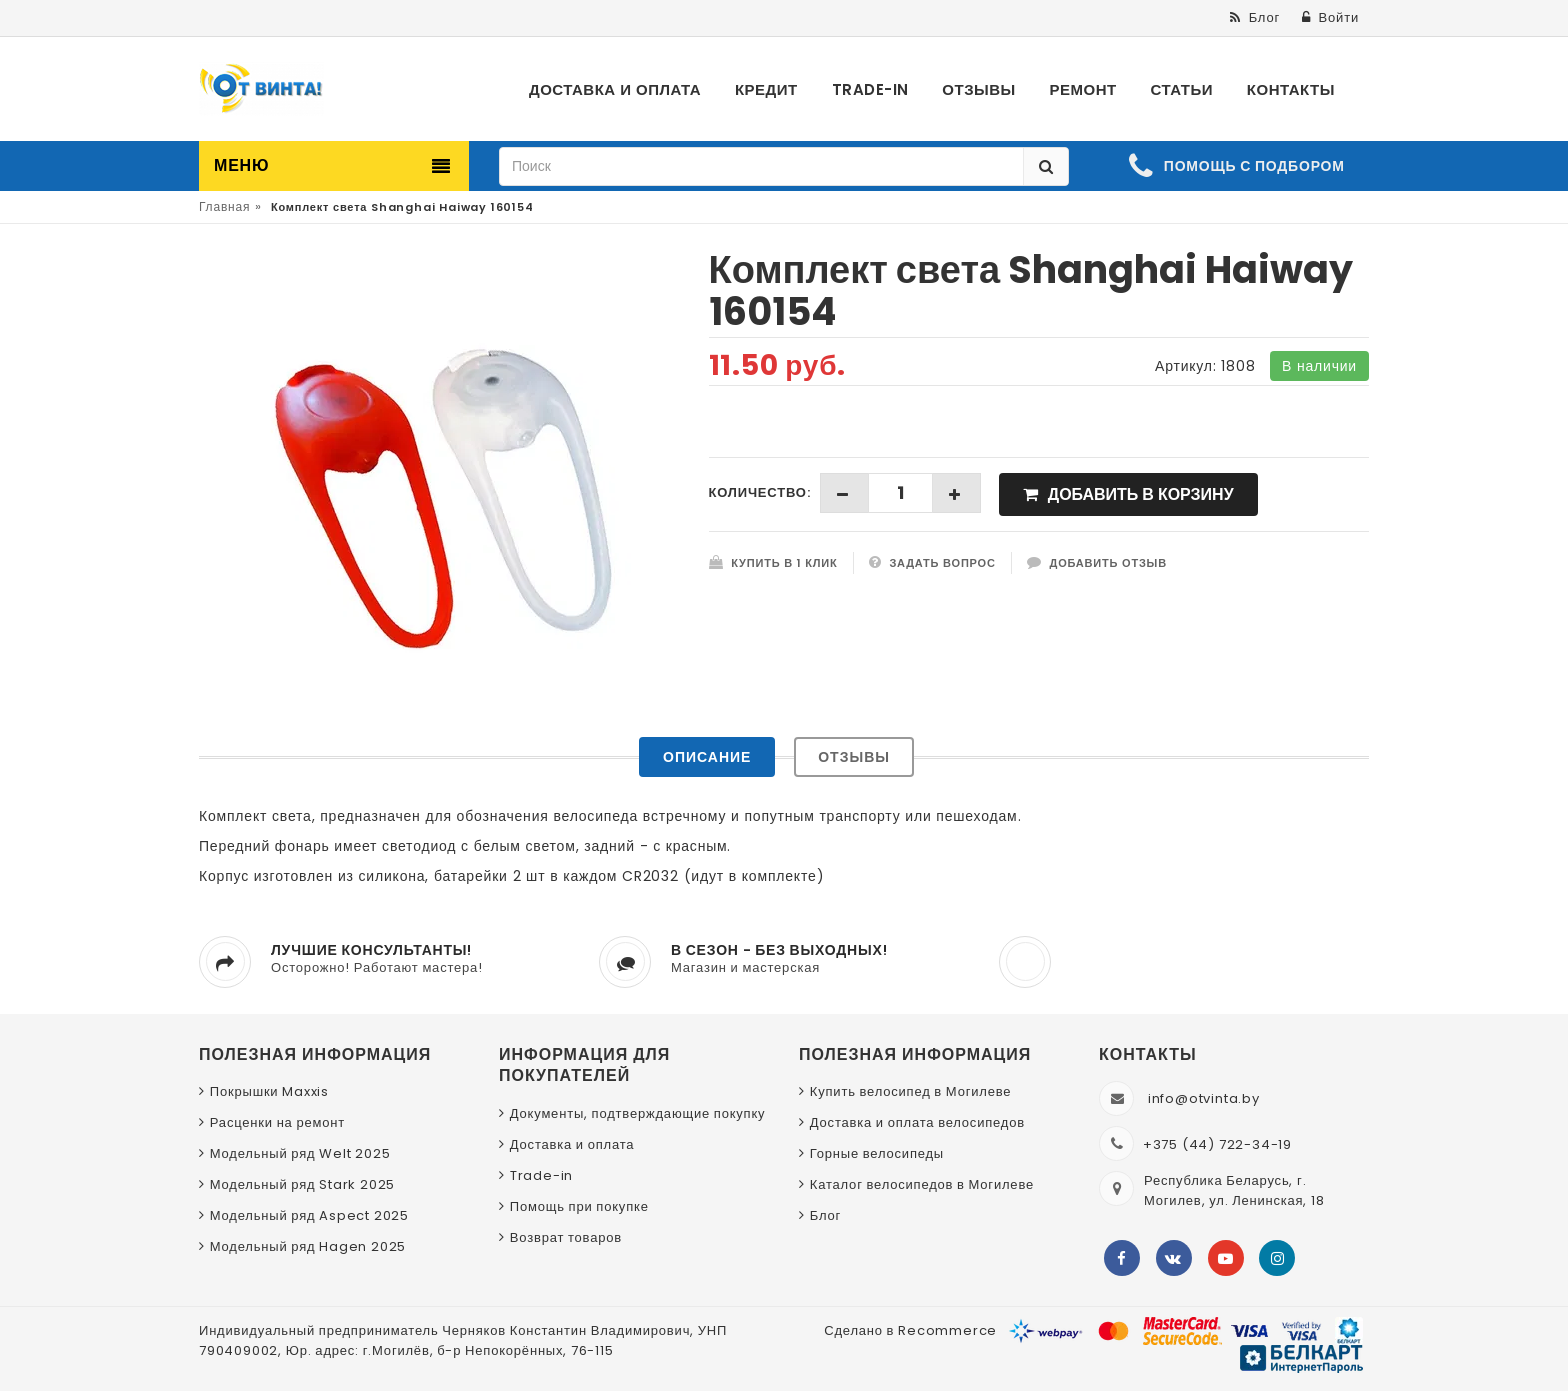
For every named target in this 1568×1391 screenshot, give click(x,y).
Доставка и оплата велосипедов (917, 1122)
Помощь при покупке (579, 1206)
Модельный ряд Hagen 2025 (308, 1246)
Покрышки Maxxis (269, 1091)
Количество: (760, 492)
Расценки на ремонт (277, 1122)
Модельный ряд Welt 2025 (300, 1153)
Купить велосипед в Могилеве (910, 1091)
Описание (707, 757)
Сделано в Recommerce (910, 1330)
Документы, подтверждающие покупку (638, 1113)
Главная (224, 206)
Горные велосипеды (877, 1153)
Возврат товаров (566, 1237)
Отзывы (854, 757)
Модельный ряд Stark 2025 (302, 1184)
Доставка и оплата (572, 1144)
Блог (825, 1215)
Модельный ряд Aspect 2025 (309, 1215)
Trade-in (541, 1175)
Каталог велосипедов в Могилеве (922, 1184)
